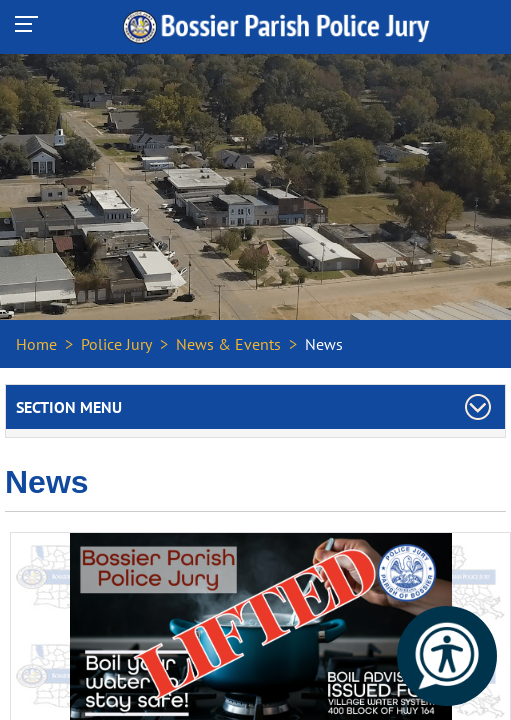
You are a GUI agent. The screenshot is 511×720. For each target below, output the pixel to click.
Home (36, 344)
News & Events (228, 344)
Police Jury (116, 344)
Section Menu (69, 407)
